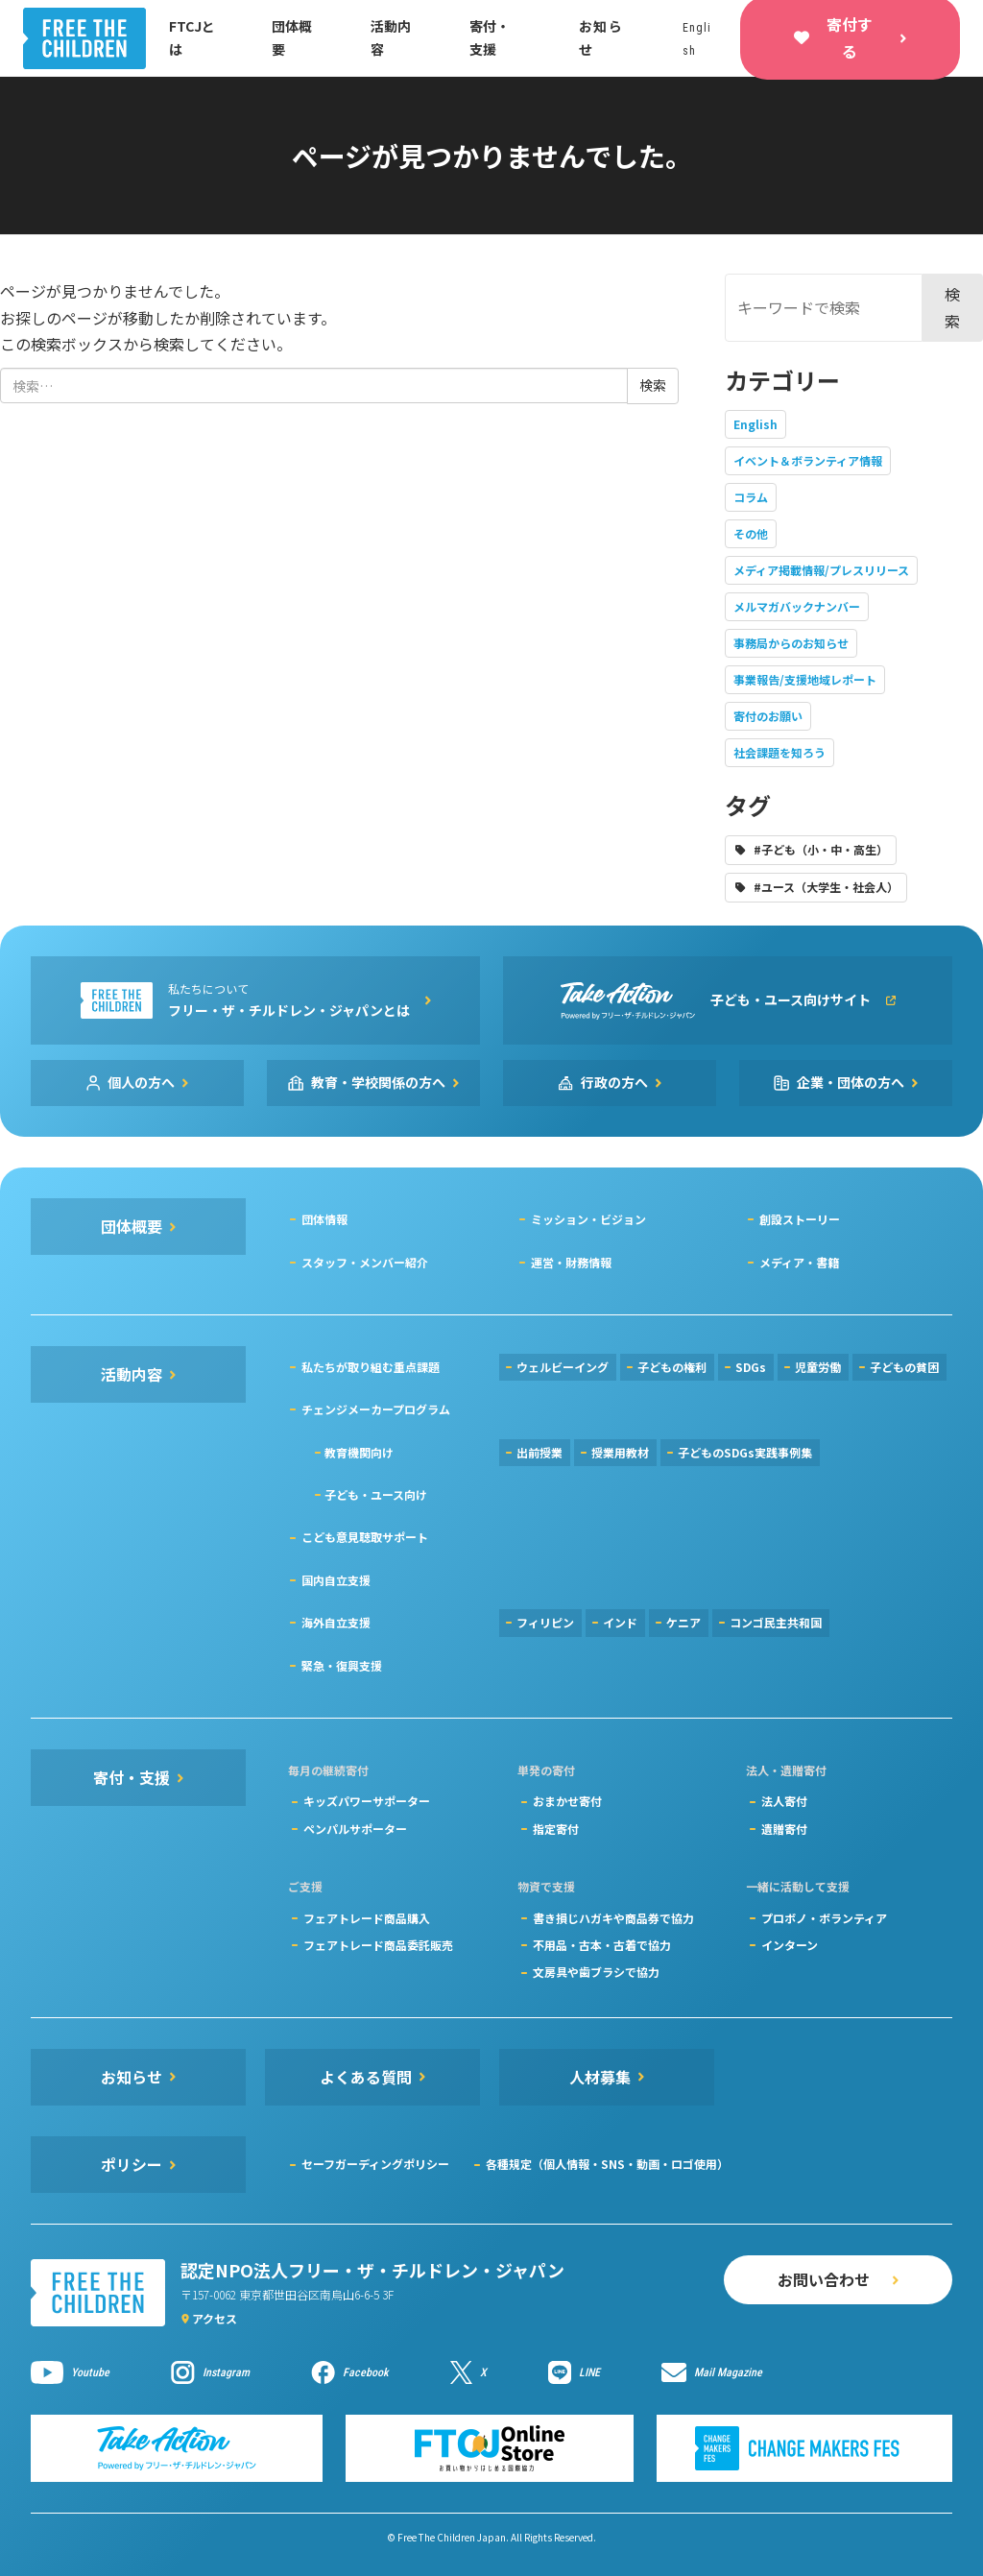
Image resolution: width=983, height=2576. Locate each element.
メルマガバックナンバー (796, 606)
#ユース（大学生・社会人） (826, 887)
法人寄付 (784, 1801)
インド (620, 1622)
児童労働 (818, 1367)
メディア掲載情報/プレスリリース (821, 570)
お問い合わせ (824, 2279)
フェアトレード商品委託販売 (378, 1945)
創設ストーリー (799, 1219)
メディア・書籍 (799, 1262)
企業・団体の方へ (850, 1082)
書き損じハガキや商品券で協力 (613, 1918)
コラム (750, 497)
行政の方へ (614, 1082)
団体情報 (324, 1219)
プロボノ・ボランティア (824, 1918)
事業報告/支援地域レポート (804, 679)
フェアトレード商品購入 (366, 1918)
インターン (789, 1945)
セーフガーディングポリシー (375, 2163)
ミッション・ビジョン (588, 1219)
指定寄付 (556, 1828)
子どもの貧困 (904, 1367)
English (755, 424)
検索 (952, 306)
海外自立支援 (336, 1622)
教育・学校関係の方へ (378, 1082)
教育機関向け (359, 1452)
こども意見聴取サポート (364, 1537)
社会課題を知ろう (779, 752)
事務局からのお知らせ (791, 643)
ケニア (683, 1622)
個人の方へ (141, 1082)
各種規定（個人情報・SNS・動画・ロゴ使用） (607, 2163)
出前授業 (539, 1452)
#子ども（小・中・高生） (821, 849)
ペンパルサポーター (355, 1828)
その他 (750, 533)
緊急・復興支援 (341, 1665)
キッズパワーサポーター (366, 1801)
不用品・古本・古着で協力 (602, 1945)
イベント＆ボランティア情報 (807, 460)
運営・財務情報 (571, 1262)
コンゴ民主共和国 (776, 1622)
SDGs (750, 1367)
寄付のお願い (768, 716)
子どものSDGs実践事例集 (745, 1452)
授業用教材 (620, 1452)
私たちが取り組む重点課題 (370, 1367)
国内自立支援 (336, 1580)
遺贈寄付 (784, 1828)
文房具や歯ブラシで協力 (596, 1971)
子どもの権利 (672, 1367)
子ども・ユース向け (375, 1494)
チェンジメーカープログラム (375, 1409)
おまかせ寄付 (567, 1801)
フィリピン (545, 1622)
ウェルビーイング (562, 1367)
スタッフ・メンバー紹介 (364, 1262)
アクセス (214, 2318)
